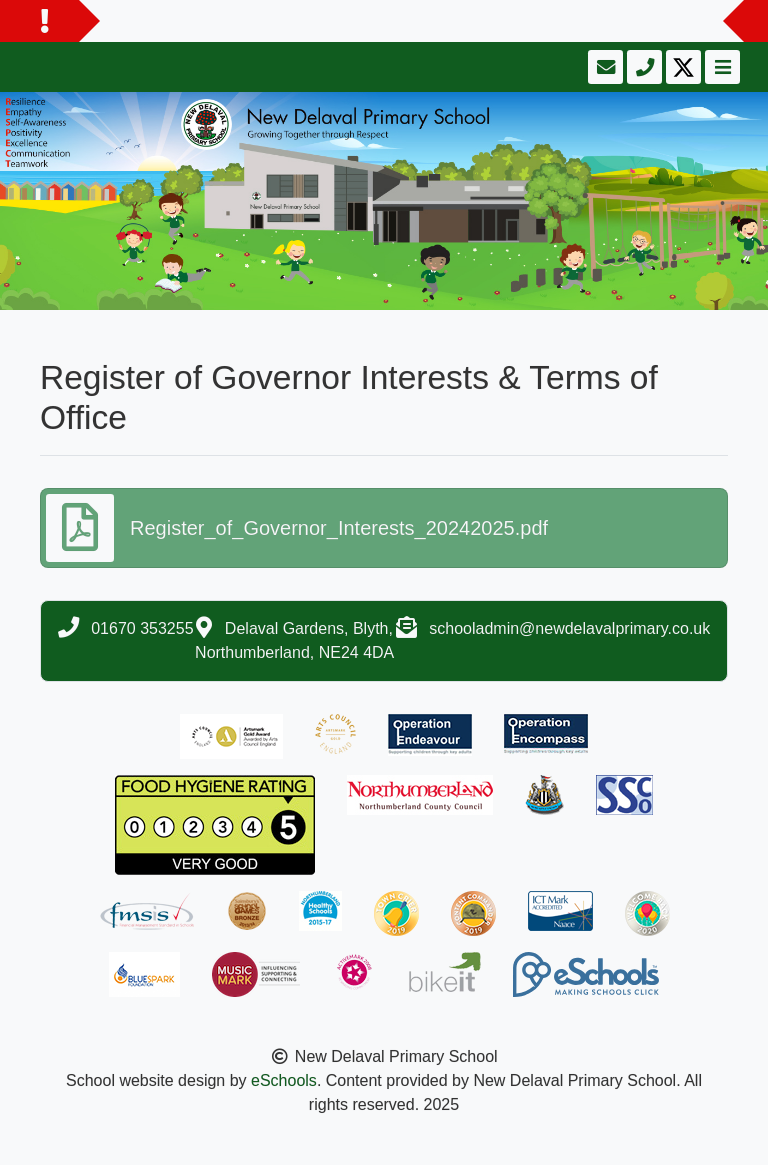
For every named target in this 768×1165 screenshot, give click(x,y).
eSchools (284, 1080)
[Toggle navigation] (720, 67)
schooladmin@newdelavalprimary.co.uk (569, 628)
